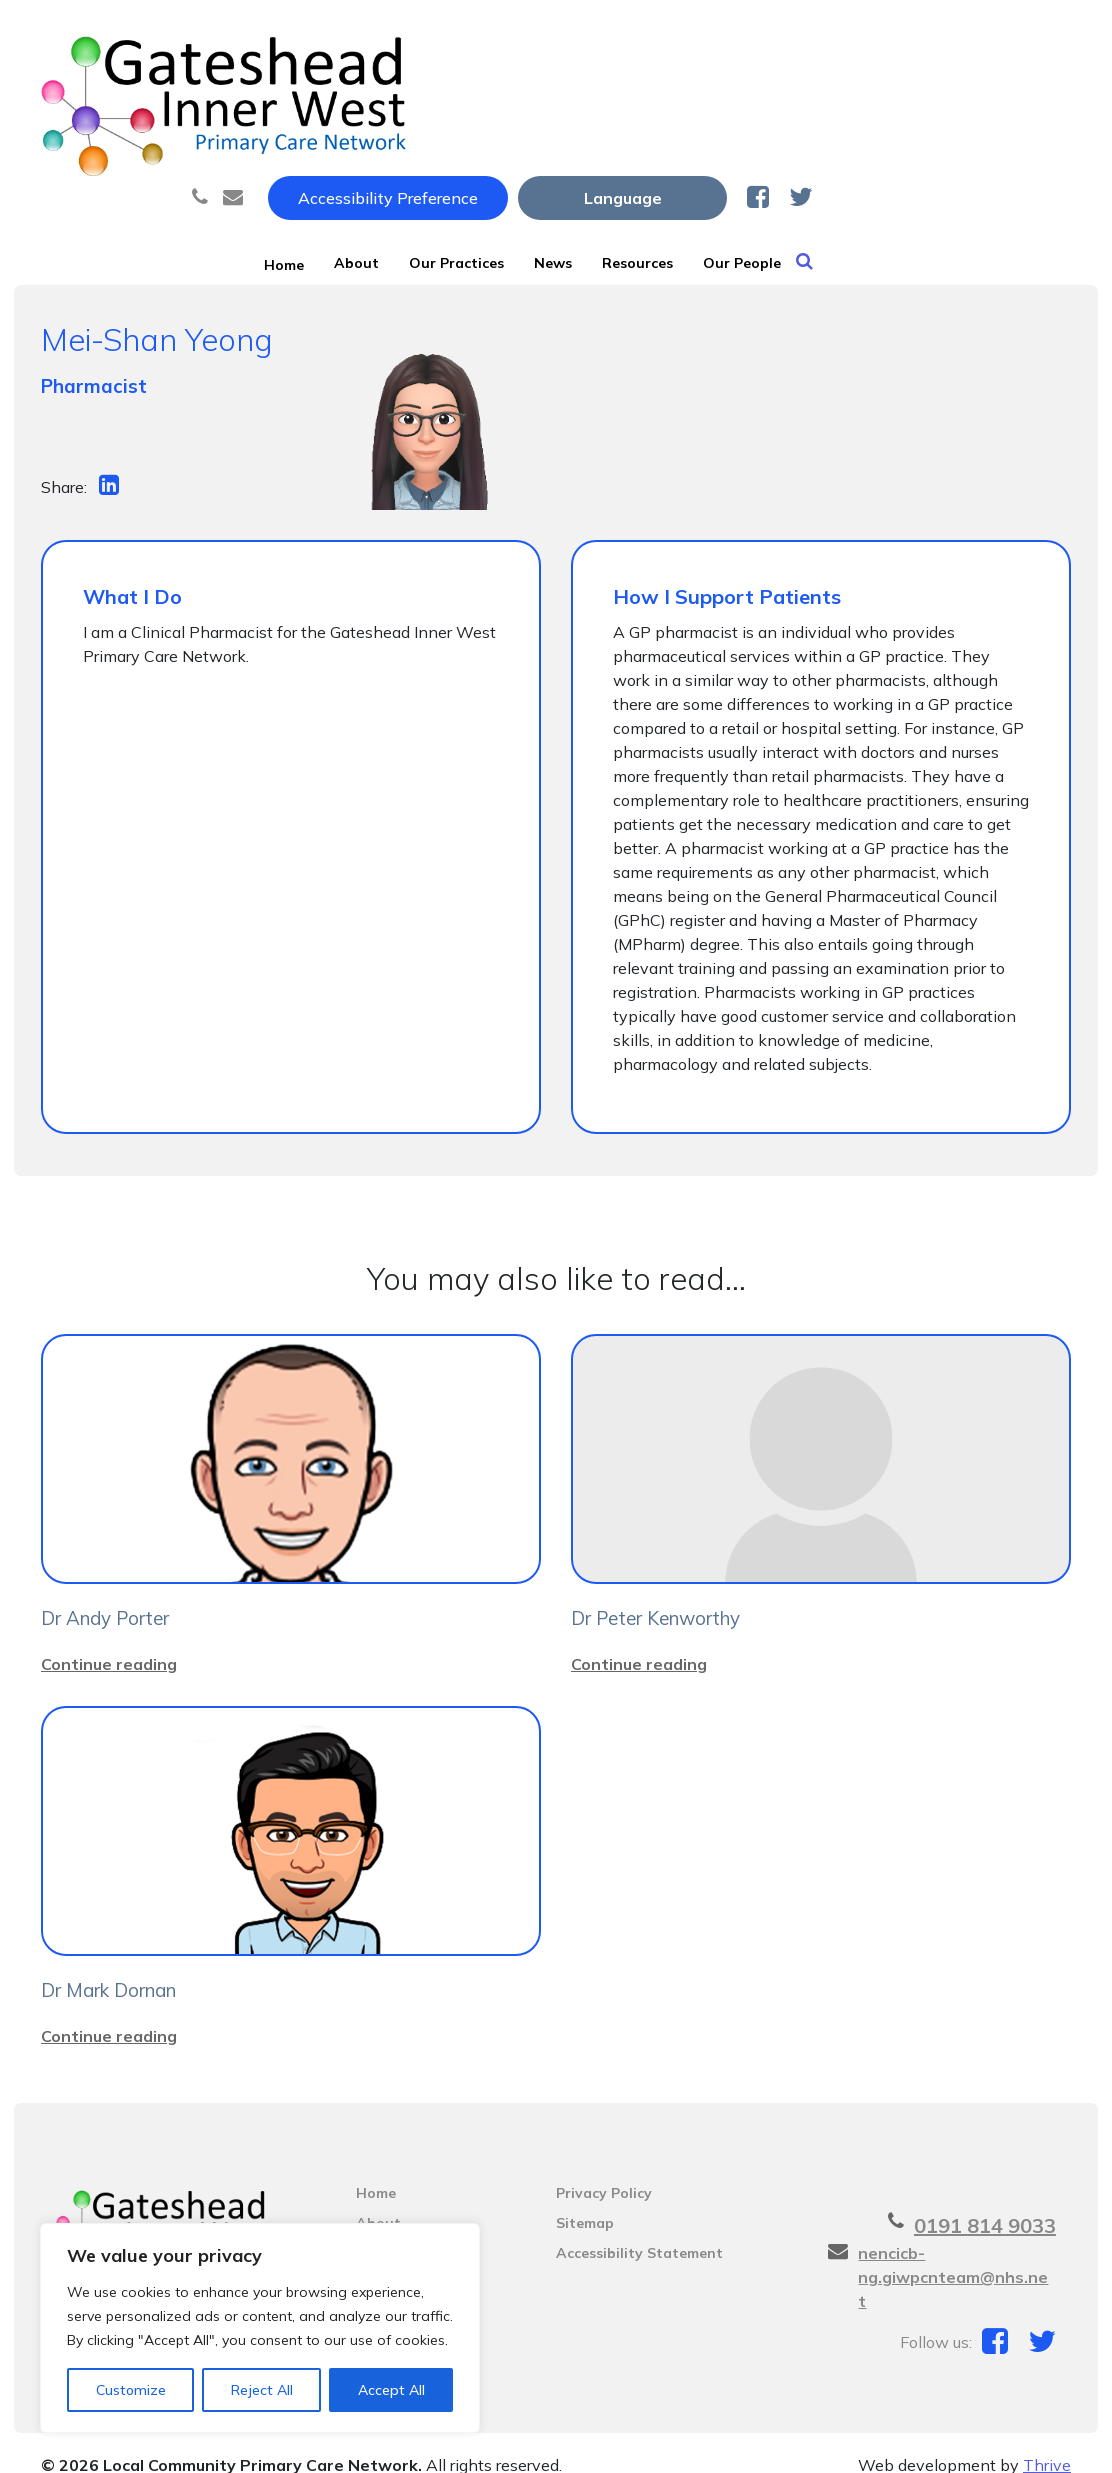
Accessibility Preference (646, 37)
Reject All (262, 2390)
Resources (823, 99)
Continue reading (109, 1640)
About (439, 99)
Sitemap (585, 2199)
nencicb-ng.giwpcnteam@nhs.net (953, 2253)
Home (337, 99)
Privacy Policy (604, 2169)
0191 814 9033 (985, 2201)
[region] (260, 2328)
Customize (131, 2390)
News (704, 99)
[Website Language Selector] (880, 37)
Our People (964, 99)
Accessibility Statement (639, 2229)
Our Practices (573, 99)
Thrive (1047, 2441)
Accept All (391, 2390)
